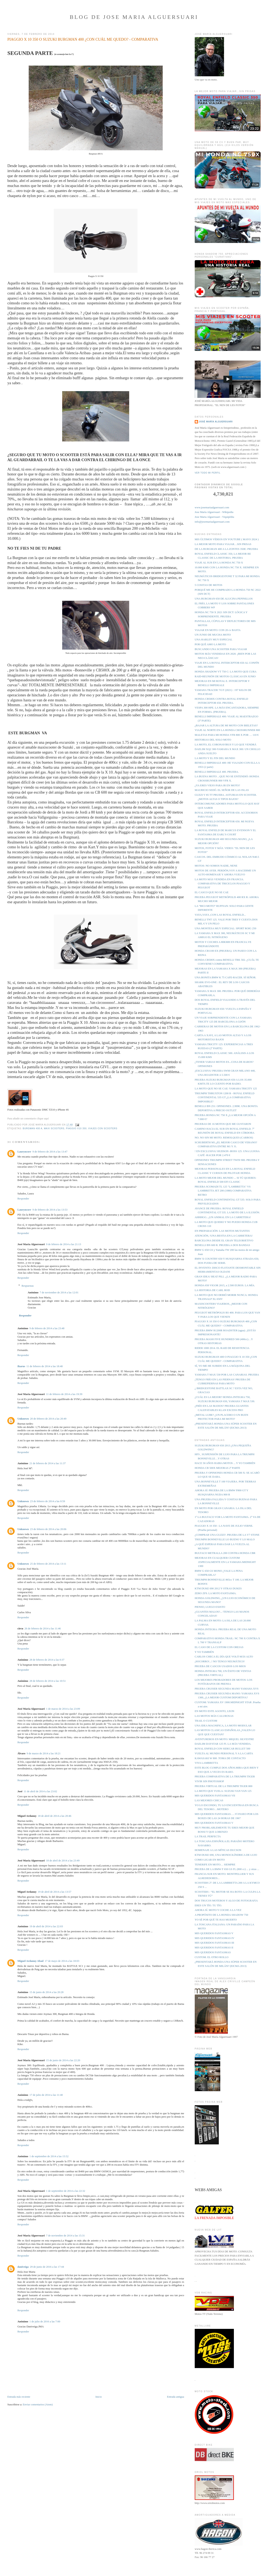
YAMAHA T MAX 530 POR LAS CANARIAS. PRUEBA (227, 1374)
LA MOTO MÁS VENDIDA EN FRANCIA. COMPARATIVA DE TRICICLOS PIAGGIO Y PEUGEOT (222, 883)
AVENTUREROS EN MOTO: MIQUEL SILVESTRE (224, 1739)
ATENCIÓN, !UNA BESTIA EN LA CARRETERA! (224, 1235)
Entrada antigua (175, 2396)
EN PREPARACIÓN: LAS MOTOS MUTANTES (222, 1230)
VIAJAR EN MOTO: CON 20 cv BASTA (218, 630)
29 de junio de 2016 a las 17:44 (47, 2266)
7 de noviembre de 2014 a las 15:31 (65, 2235)
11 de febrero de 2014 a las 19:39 (64, 1394)
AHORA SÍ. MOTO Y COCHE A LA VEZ (218, 1910)
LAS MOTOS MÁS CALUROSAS (214, 1715)
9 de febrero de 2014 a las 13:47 (49, 1151)
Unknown (23, 1418)
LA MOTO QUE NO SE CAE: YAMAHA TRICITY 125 (226, 1088)
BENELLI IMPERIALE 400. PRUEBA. (217, 771)
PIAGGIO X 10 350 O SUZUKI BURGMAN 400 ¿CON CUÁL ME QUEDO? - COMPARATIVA (82, 39)
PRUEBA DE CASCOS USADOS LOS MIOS (220, 1666)
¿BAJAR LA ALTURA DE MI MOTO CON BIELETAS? (226, 725)
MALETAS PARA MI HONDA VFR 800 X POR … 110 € (227, 734)
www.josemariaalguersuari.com (212, 507)
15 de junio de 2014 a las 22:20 (63, 2060)
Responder (23, 1198)
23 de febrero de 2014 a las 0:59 (47, 1501)
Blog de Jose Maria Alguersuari (134, 17)
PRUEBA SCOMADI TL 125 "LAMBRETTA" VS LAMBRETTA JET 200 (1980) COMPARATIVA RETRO (223, 1190)
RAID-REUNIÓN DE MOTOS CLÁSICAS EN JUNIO (225, 676)
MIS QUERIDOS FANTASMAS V (214, 1822)
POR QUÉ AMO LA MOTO (210, 644)
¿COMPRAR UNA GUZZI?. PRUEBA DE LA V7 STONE (227, 1534)
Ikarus (21, 1366)
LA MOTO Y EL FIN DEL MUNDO (215, 758)
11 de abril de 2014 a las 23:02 (40, 1791)
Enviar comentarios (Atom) (38, 2404)
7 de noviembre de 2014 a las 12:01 (59, 1292)
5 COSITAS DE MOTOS (208, 585)
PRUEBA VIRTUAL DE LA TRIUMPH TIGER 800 (223, 1786)
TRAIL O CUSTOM (206, 1720)
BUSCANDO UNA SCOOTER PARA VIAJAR (221, 649)
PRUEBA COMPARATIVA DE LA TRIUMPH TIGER (225, 1776)
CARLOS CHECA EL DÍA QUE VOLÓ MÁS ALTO (224, 1656)
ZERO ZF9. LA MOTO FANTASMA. (215, 1593)
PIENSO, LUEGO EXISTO (210, 1606)
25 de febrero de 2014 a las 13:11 (48, 1563)
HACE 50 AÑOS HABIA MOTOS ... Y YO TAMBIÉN (225, 1463)
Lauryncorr (24, 1151)
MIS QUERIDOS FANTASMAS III (214, 1942)
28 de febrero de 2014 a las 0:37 (46, 1659)
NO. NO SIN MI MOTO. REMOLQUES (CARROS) (224, 1137)
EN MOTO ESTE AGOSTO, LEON (214, 1711)
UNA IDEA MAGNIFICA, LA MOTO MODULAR (223, 1725)
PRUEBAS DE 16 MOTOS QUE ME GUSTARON (223, 1123)
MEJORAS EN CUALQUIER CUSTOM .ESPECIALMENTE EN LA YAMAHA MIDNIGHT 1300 (225, 1562)
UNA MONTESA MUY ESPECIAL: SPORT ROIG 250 (225, 928)
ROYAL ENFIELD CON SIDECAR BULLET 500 (222, 1748)
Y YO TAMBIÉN (204, 1651)
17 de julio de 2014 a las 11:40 (46, 2094)
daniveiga (22, 2266)
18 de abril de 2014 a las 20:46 (54, 1815)
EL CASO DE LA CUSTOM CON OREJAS (219, 1647)
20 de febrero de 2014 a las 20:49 (48, 1418)
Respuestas (28, 1285)
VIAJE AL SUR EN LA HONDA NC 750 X (219, 562)
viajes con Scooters (102, 1128)
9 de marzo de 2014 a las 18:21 (44, 1753)
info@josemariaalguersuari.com (212, 521)
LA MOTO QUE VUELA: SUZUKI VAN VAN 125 (223, 1790)
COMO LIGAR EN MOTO (210, 1859)
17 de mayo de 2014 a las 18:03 (62, 1960)
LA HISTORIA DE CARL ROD (212, 1290)
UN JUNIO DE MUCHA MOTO (213, 634)
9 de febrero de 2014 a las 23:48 (46, 1328)
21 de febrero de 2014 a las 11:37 (47, 1463)
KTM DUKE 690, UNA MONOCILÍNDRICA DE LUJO (226, 1854)
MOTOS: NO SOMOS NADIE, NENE (216, 865)
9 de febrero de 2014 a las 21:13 (63, 1244)
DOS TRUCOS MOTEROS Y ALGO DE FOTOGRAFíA (226, 1900)
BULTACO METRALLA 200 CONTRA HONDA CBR (225, 1553)
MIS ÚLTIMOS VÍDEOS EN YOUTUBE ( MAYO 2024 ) (227, 539)
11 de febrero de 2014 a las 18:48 (44, 1366)
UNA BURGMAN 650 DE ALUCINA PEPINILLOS (224, 598)
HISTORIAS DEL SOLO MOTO (213, 739)
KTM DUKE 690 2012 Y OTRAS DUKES (218, 1588)
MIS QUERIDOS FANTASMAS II (214, 1947)
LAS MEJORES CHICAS (209, 1800)
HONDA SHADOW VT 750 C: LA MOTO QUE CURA (225, 671)
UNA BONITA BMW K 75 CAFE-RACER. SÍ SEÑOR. (225, 977)
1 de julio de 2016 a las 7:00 (44, 2321)
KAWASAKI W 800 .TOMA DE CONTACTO (220, 1758)
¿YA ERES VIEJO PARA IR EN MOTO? (217, 785)
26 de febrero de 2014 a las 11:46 (42, 1628)
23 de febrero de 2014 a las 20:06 (48, 1529)
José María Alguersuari (216, 421)
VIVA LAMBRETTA (206, 1762)
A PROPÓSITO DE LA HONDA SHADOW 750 (221, 1914)
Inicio (98, 2396)
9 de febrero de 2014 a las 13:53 (49, 1209)
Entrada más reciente (18, 2396)
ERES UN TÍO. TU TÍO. (208, 1905)
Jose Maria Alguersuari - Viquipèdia (214, 516)
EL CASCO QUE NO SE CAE (212, 892)
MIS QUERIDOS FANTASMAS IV (214, 1938)
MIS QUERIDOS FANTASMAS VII (215, 1795)
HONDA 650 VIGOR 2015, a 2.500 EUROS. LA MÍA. (225, 1285)
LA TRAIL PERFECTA (208, 1836)
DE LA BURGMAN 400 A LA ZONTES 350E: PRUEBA (226, 548)
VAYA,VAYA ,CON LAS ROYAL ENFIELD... (220, 914)
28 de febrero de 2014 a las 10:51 (47, 1680)
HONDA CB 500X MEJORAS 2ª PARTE (217, 1467)
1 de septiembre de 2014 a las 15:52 (48, 2156)
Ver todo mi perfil (207, 473)
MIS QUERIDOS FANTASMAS (213, 1952)
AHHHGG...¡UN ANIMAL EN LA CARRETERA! (223, 1217)
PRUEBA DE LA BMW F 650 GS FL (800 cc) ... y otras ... (227, 1869)
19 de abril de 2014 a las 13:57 (54, 1891)
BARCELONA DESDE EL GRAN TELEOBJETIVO (224, 1240)
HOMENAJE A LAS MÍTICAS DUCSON (218, 1850)
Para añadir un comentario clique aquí (28, 1118)
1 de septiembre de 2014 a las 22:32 (65, 2190)
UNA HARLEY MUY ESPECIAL (213, 639)
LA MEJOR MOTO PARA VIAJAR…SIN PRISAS (223, 544)
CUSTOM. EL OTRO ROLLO (211, 1957)
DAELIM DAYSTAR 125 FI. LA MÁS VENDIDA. (223, 1743)
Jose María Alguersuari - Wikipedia (214, 512)
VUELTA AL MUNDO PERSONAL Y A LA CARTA (224, 1753)
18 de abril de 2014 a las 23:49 (63, 1860)
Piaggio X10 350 (76, 1128)
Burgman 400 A (33, 1128)
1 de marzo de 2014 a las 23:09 (63, 1708)
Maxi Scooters (54, 1128)
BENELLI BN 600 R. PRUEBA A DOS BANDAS (222, 1245)
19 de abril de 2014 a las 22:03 (46, 1926)
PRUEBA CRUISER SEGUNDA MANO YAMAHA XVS (227, 1688)
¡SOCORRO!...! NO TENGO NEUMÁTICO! (220, 1661)
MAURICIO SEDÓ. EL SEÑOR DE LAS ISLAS (222, 790)
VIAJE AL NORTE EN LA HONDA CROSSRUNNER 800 (227, 730)
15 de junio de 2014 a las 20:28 (46, 1992)
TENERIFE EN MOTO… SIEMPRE (215, 1864)
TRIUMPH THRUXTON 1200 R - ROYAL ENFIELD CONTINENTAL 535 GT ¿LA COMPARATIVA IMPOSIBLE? (224, 1097)
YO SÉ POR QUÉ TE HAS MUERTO (216, 1919)
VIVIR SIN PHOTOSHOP (209, 1781)
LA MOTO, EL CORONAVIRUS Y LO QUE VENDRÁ (225, 744)
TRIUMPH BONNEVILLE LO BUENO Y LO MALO (225, 1539)
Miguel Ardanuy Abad (30, 1960)
